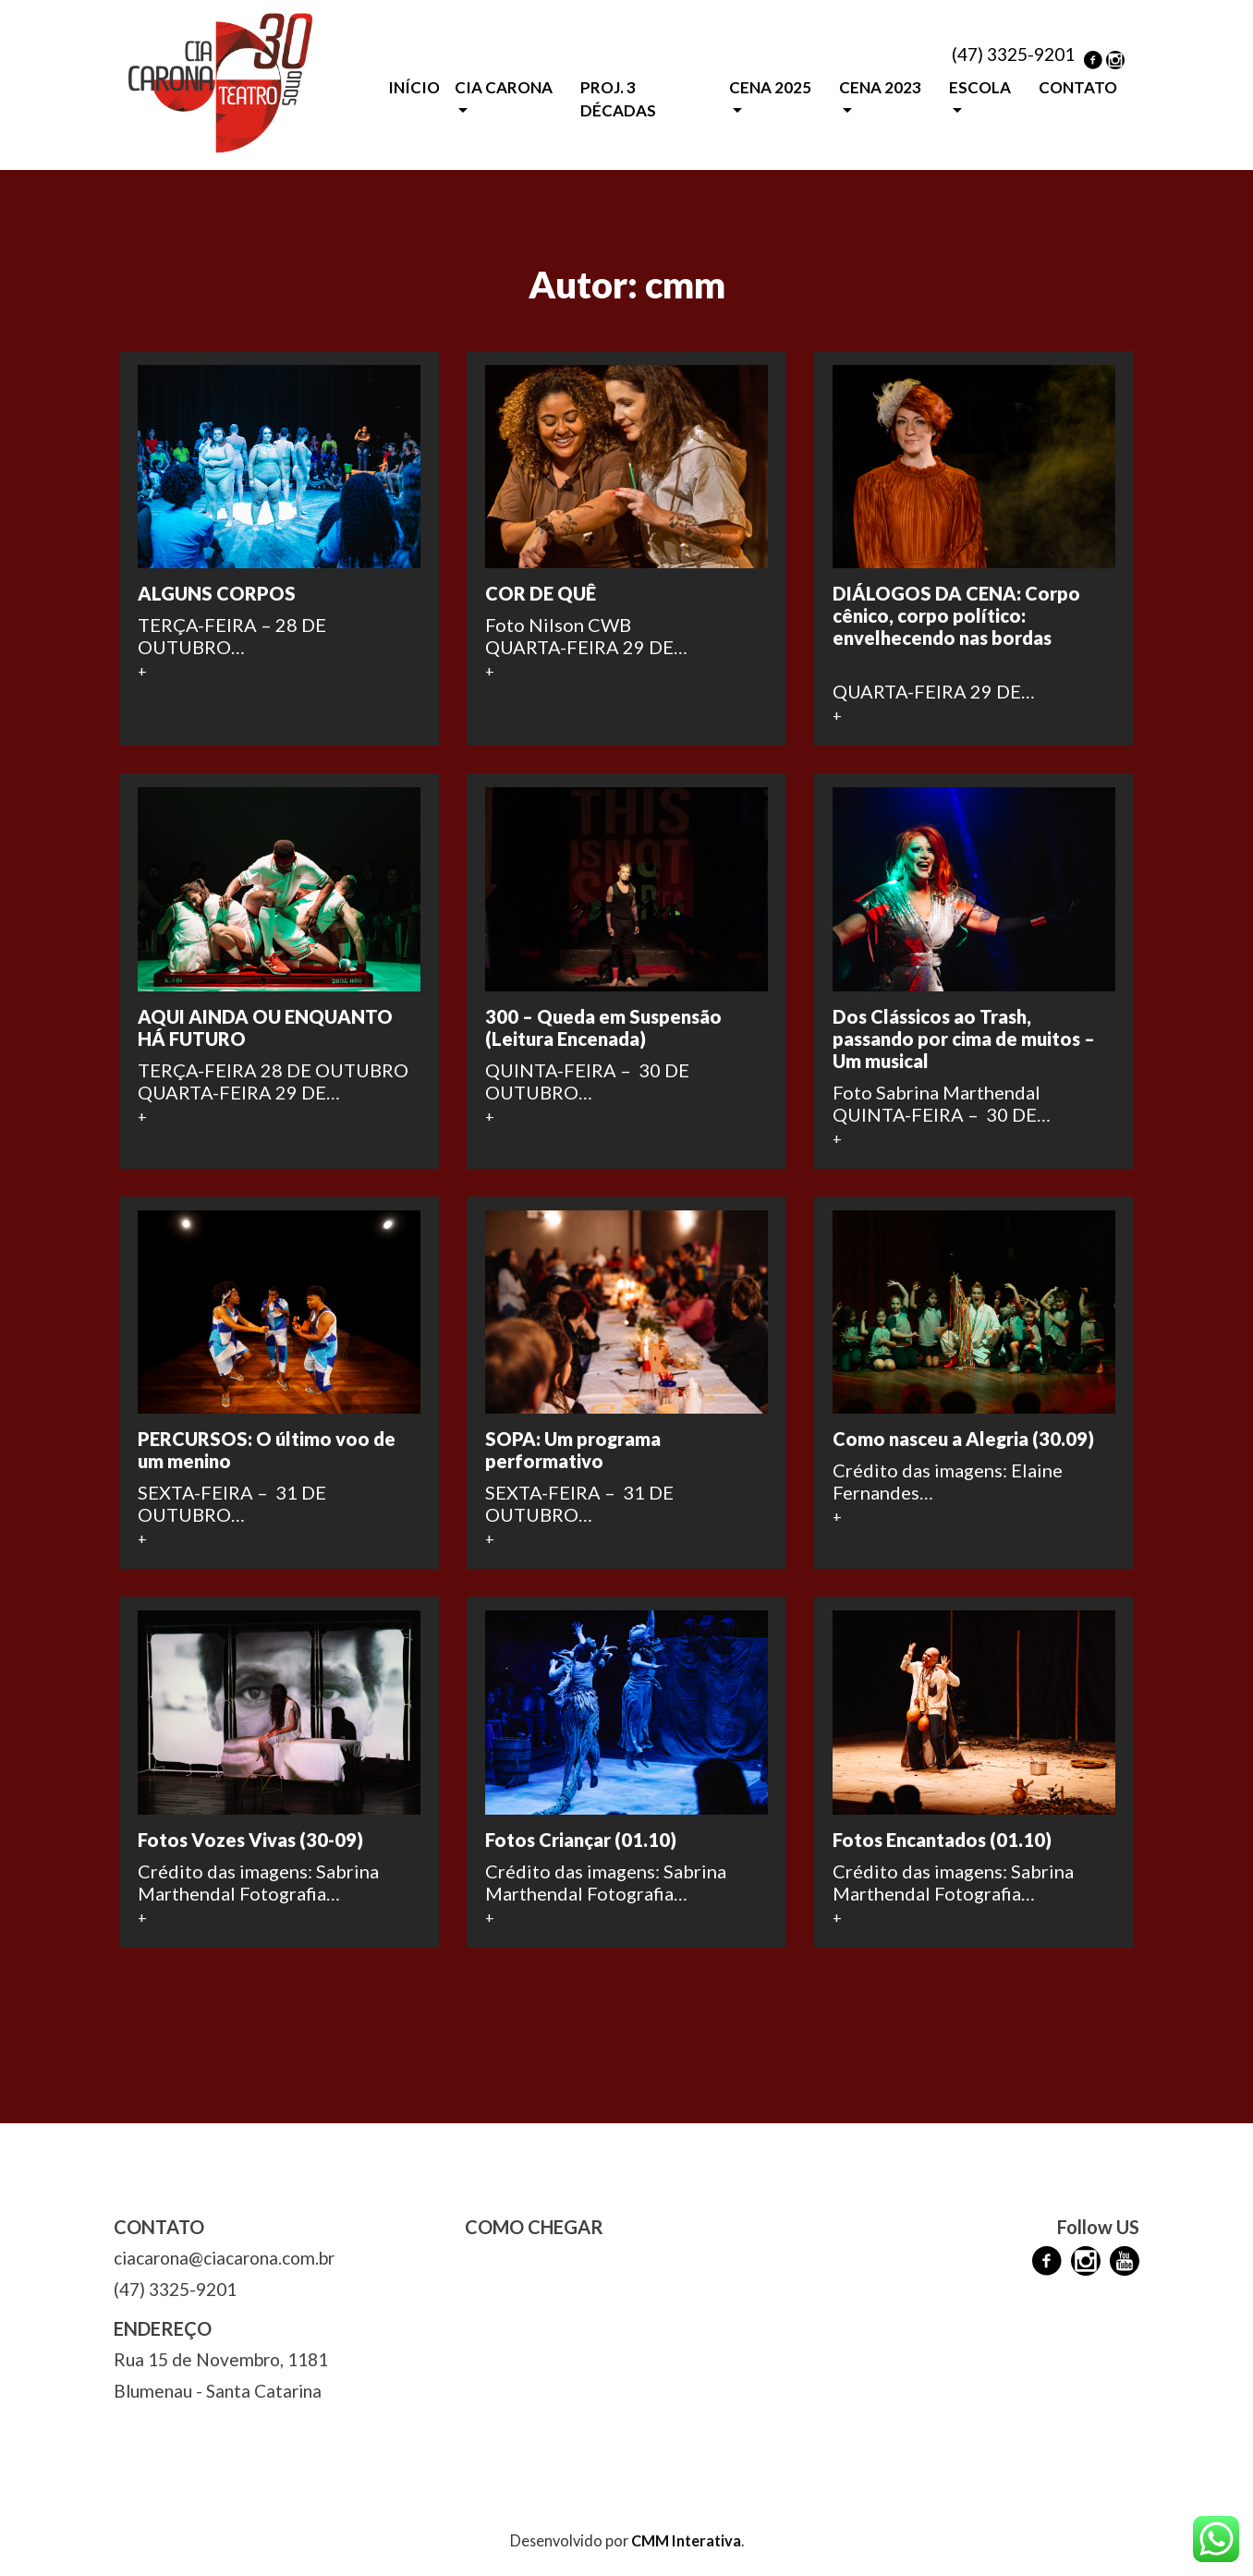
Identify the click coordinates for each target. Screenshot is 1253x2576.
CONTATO (1078, 87)
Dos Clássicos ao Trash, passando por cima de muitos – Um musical (964, 1038)
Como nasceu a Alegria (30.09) (963, 1439)
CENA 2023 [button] (880, 87)
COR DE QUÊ (540, 593)
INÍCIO (414, 87)
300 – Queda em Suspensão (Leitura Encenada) (603, 1027)
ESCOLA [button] (980, 87)
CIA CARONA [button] (504, 87)
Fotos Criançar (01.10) (580, 1840)
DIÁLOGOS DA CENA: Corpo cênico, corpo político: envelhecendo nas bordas (956, 615)
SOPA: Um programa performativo (573, 1450)
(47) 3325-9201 (1013, 54)
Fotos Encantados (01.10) (942, 1840)
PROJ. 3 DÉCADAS (618, 99)
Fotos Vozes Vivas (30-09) (250, 1840)
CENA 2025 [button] (770, 87)
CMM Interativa (686, 2540)
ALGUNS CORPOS (217, 593)
